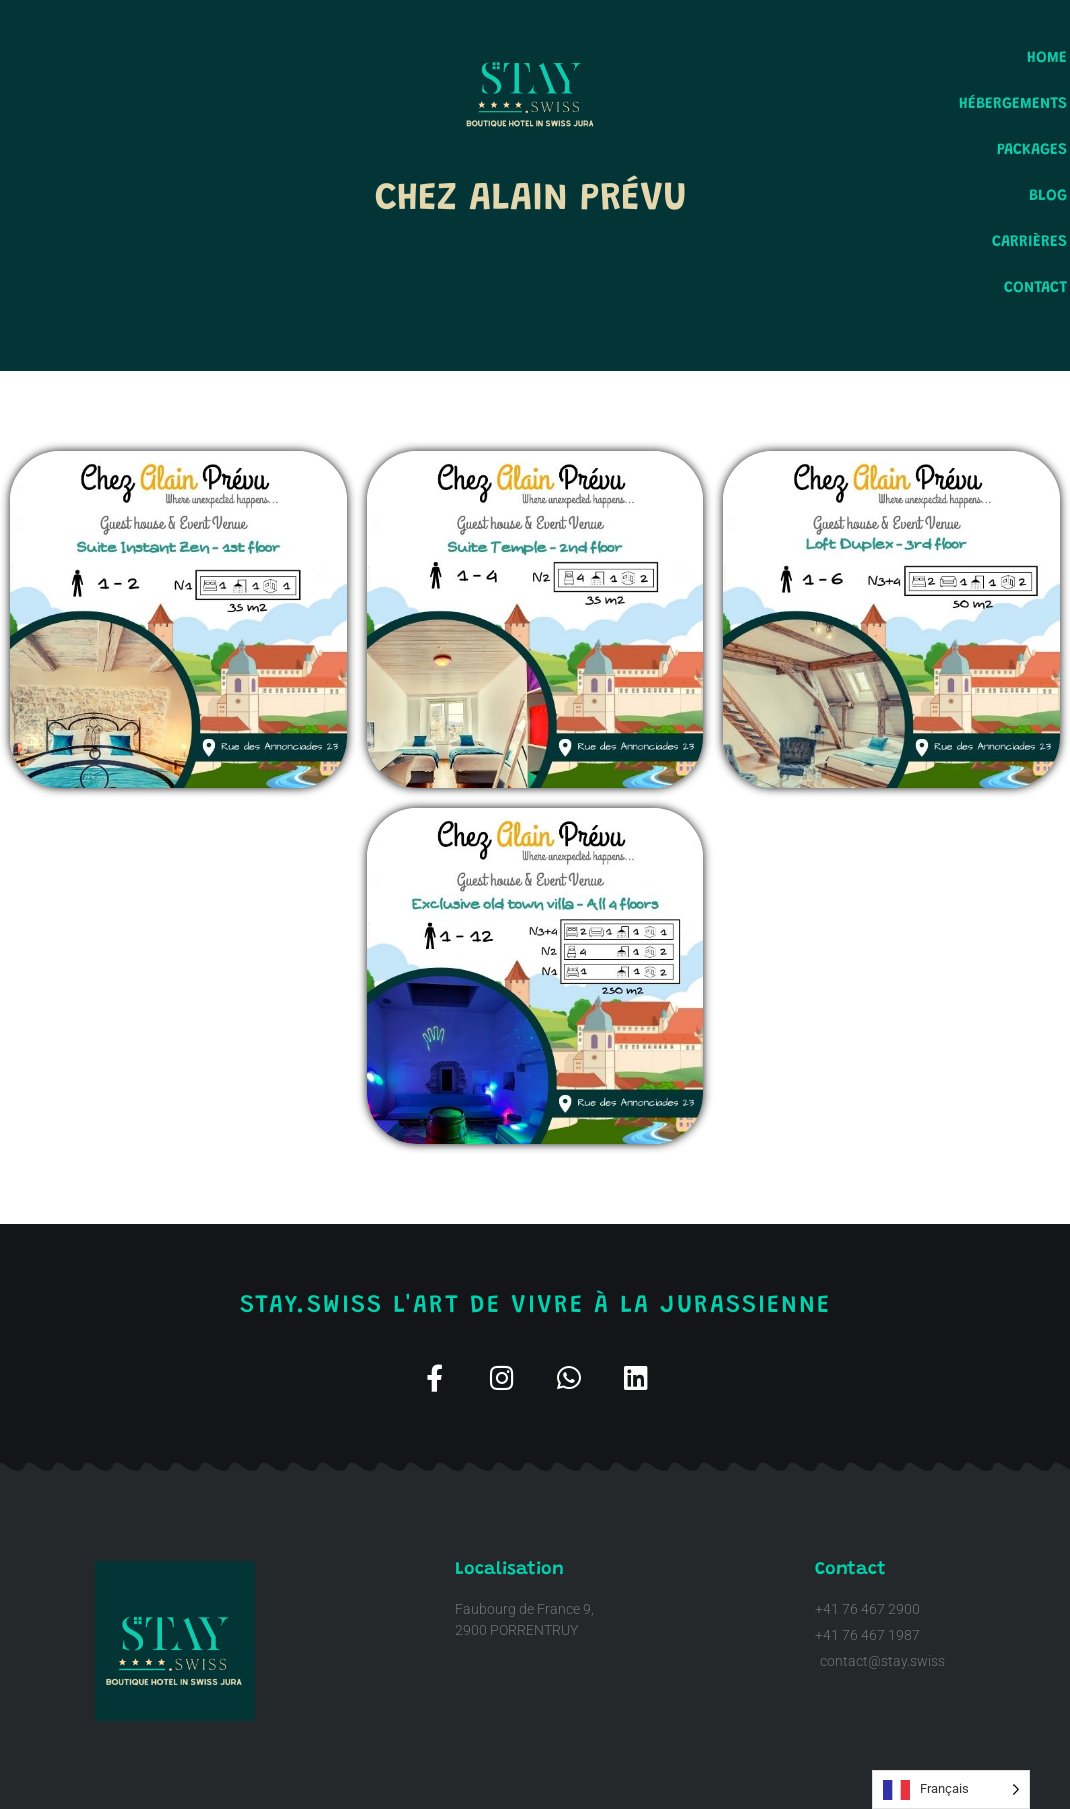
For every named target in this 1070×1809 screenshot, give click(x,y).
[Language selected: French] (951, 1789)
